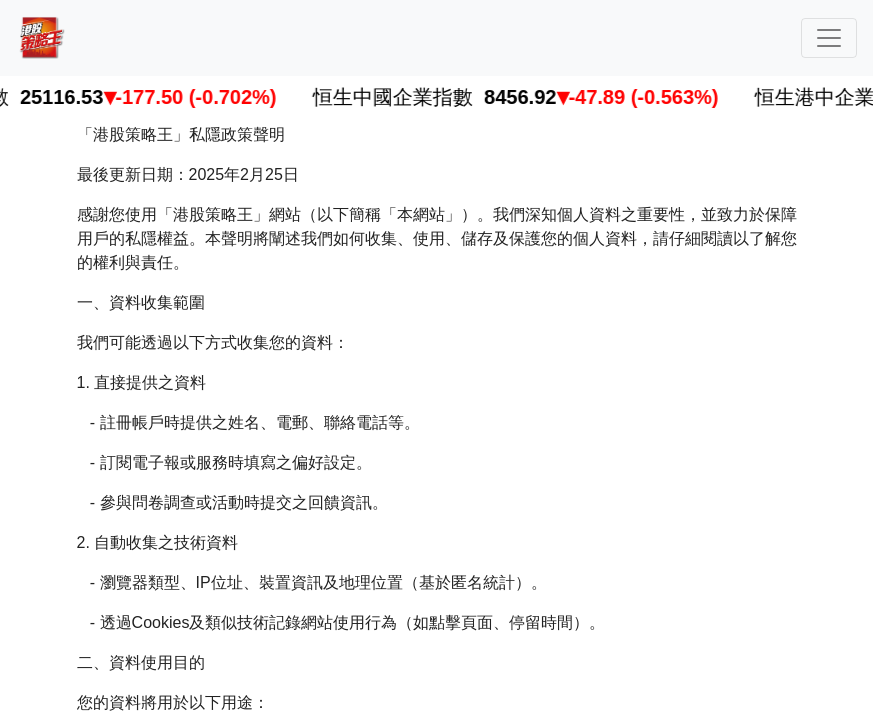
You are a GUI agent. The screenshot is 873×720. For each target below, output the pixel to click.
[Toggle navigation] (829, 38)
